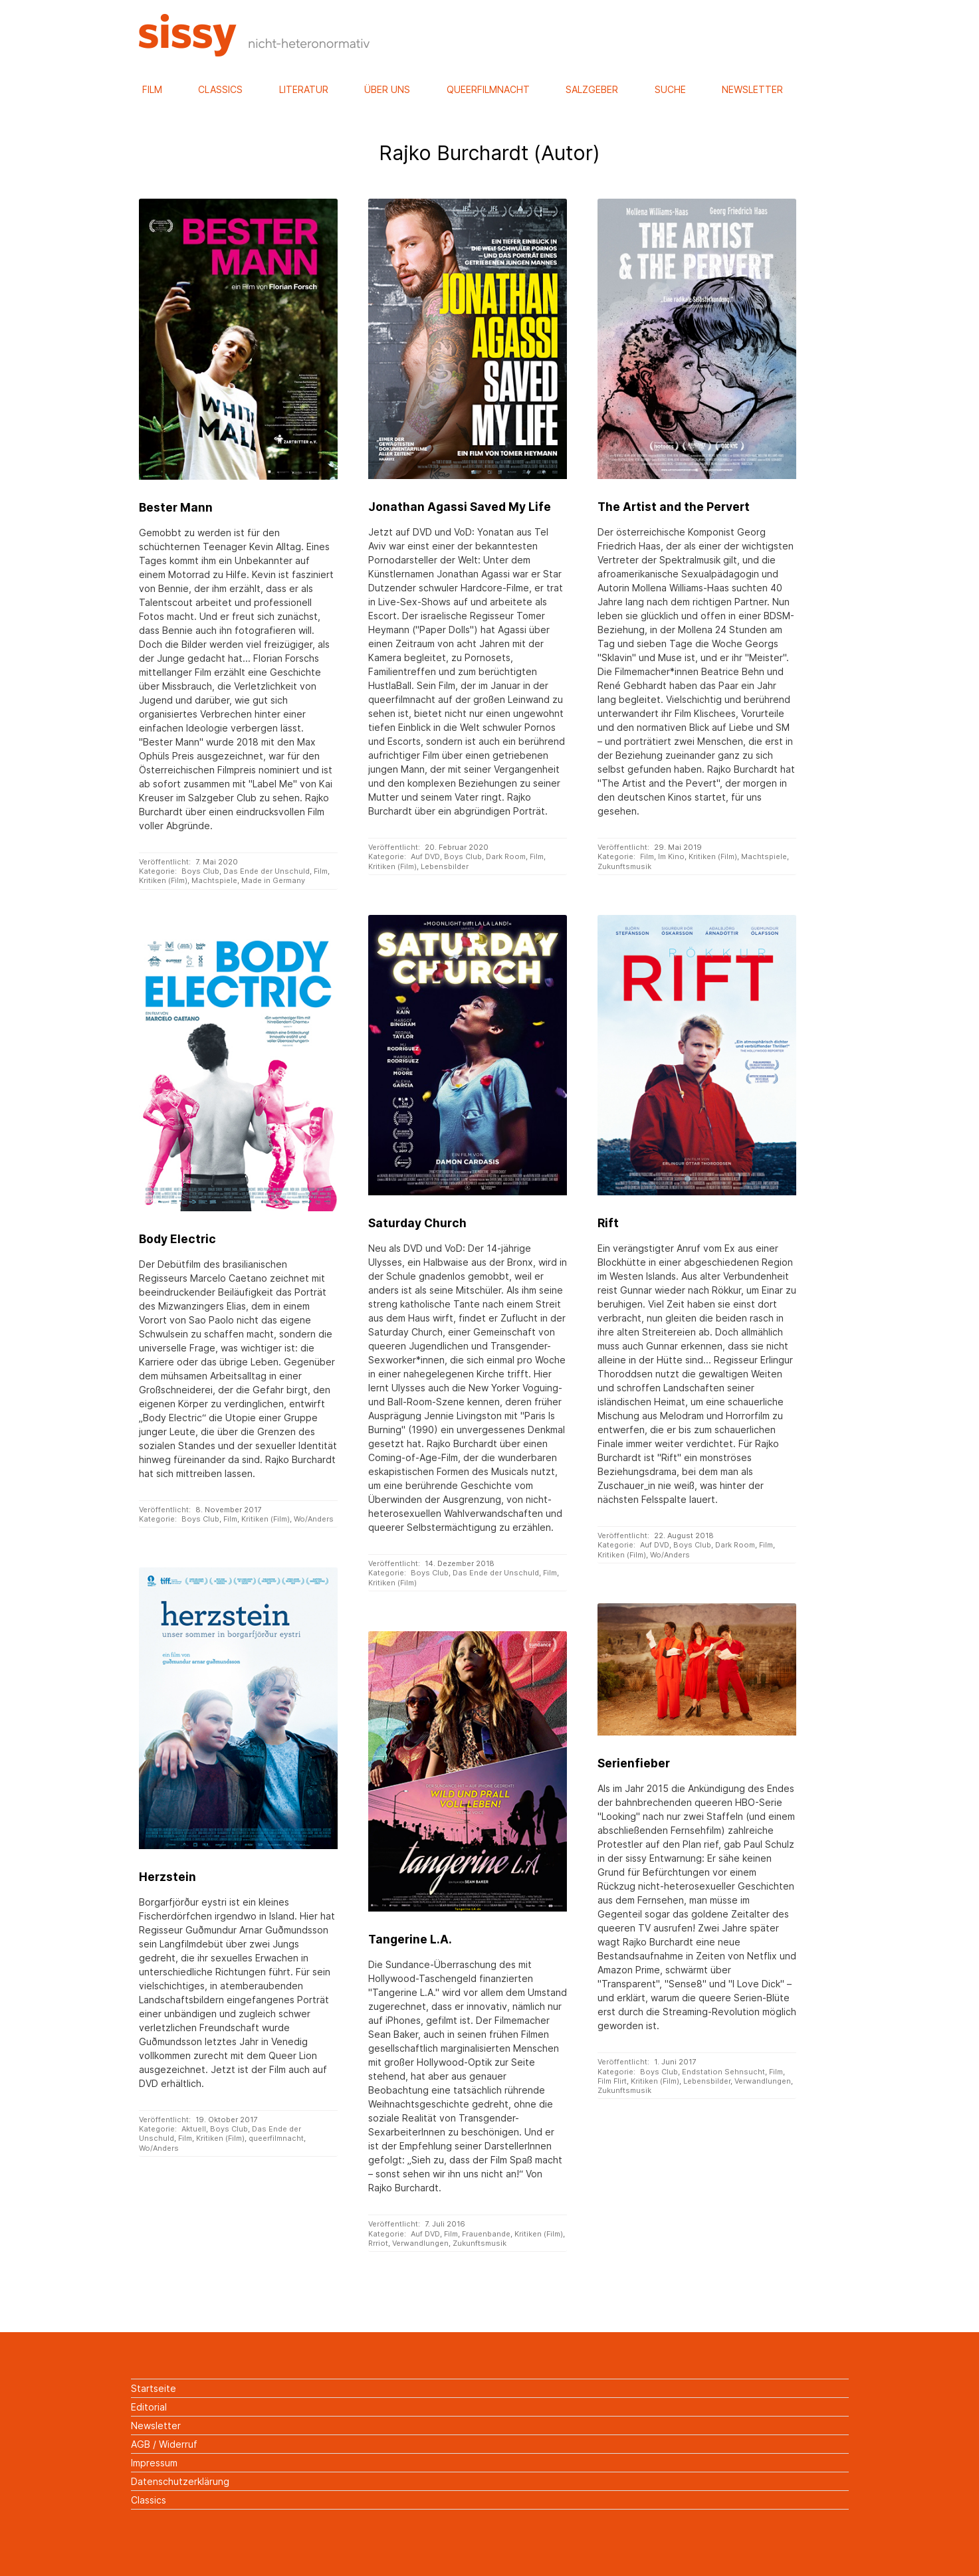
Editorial (149, 2407)
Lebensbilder (445, 866)
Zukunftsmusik (624, 866)
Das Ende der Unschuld (266, 871)
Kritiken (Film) (163, 880)
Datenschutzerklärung (180, 2481)
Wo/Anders (670, 1554)
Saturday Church (417, 1223)
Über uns (387, 89)
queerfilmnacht (276, 2138)
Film (152, 89)
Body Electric (177, 1239)
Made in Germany (273, 880)
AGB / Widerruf (164, 2444)
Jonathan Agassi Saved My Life (459, 507)
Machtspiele (214, 880)
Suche (670, 89)
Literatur (303, 89)
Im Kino (671, 856)
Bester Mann (176, 507)
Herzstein (167, 1877)
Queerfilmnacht (488, 89)
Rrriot (378, 2243)
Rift (608, 1223)
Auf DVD (425, 856)
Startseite (153, 2388)
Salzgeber (592, 89)
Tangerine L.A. (410, 1939)
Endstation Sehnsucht (723, 2071)
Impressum (154, 2462)
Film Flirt (612, 2081)
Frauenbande (486, 2233)
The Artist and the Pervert (674, 507)
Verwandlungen (762, 2081)
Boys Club (200, 871)
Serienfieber (634, 1763)
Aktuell (193, 2128)
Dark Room (506, 856)
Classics (220, 89)
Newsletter (752, 89)
